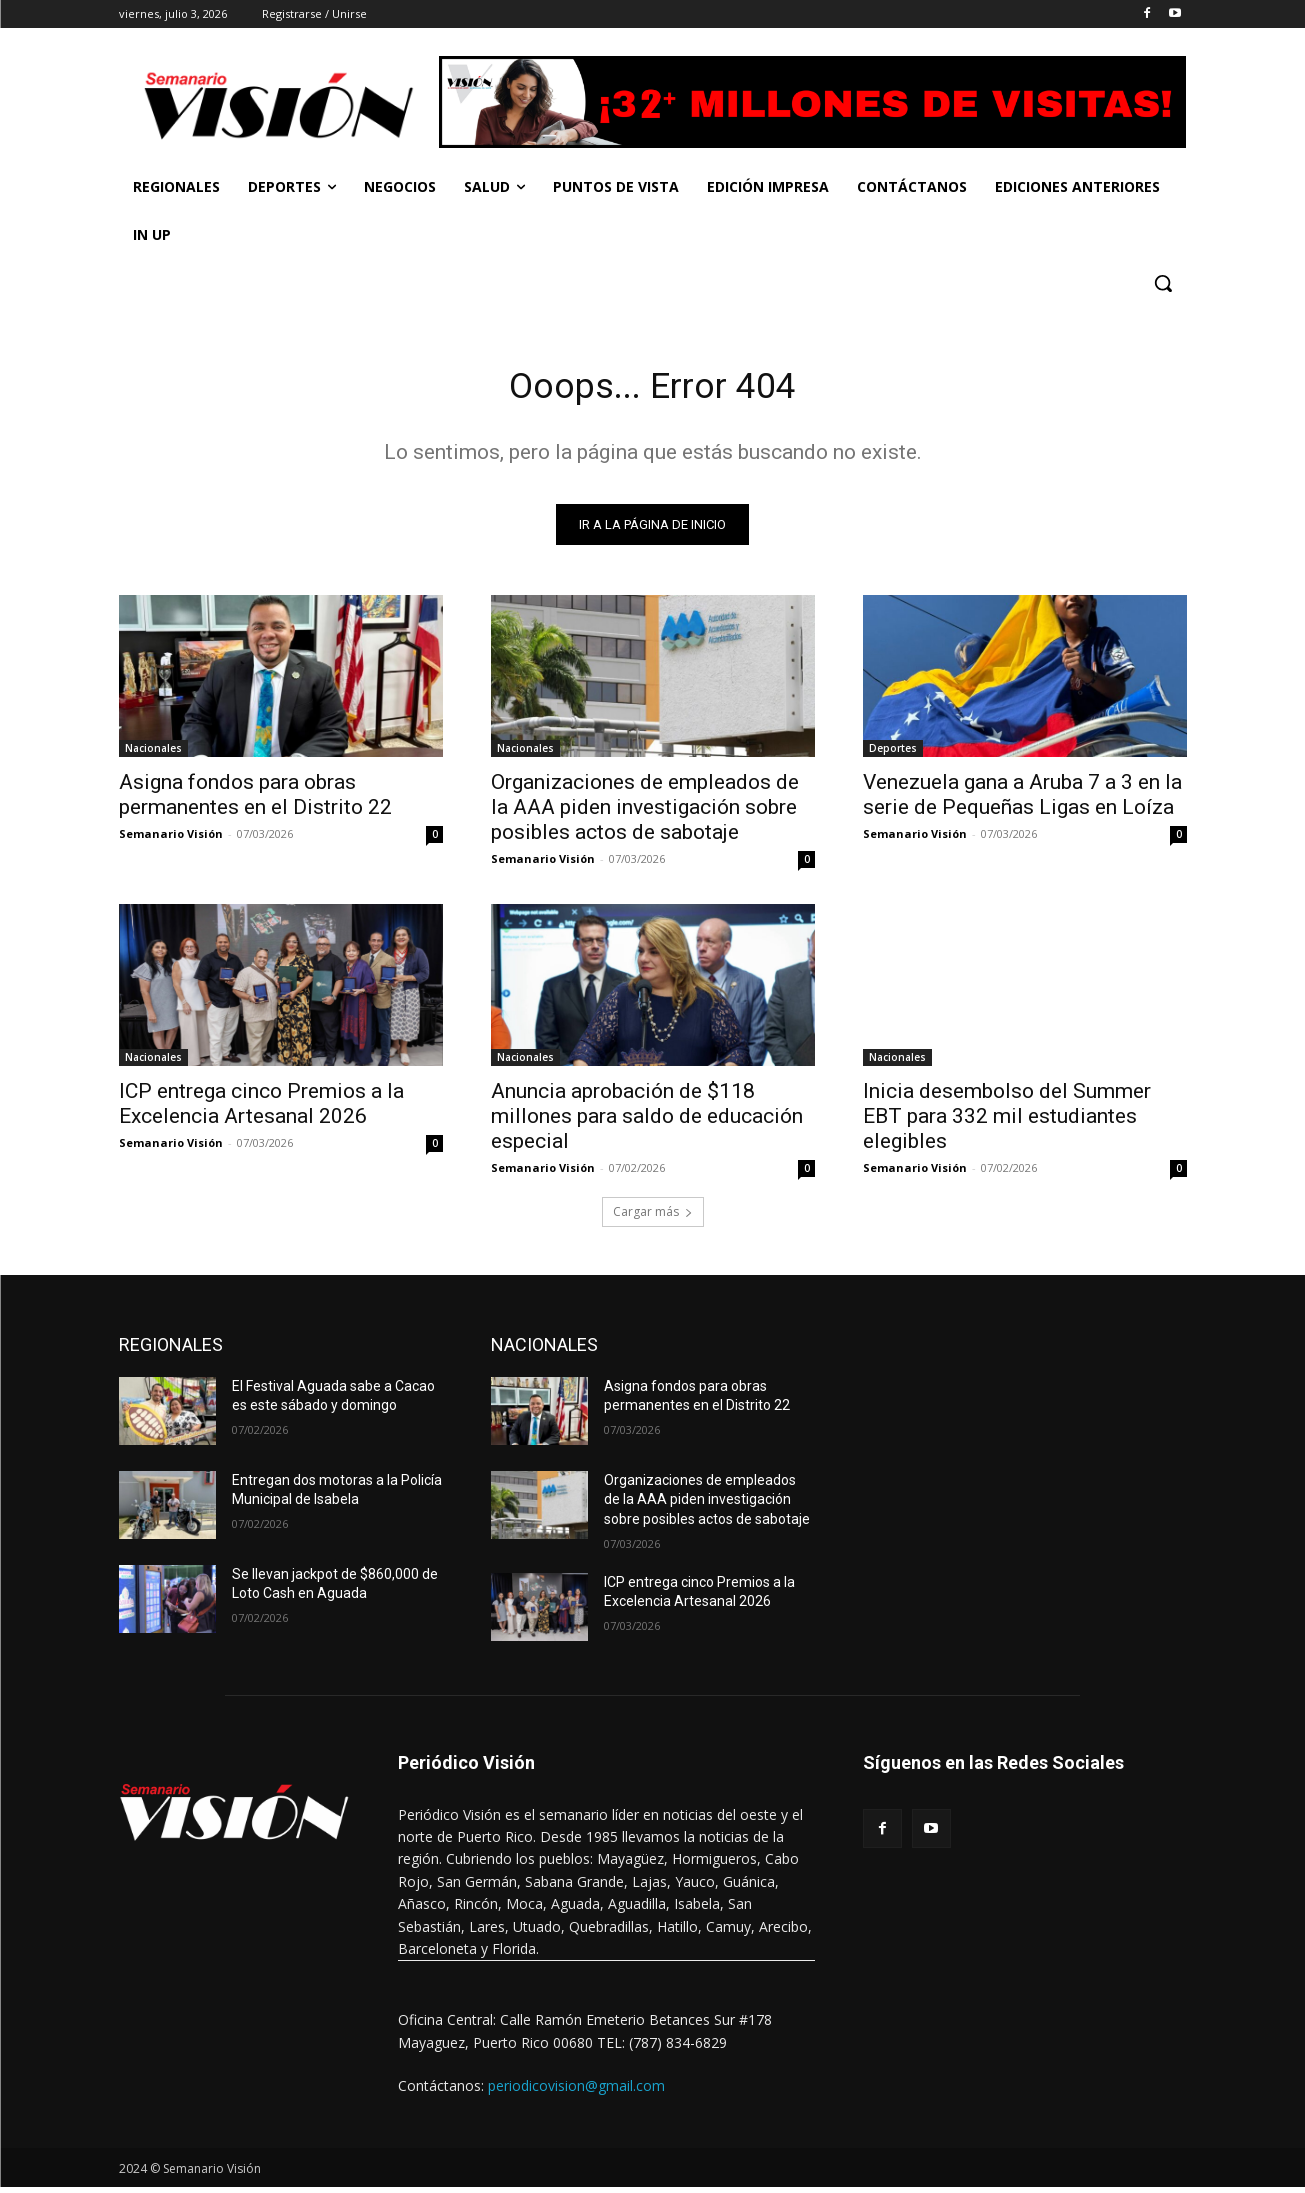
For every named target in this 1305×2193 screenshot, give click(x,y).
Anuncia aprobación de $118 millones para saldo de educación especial (647, 1122)
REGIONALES (171, 1350)
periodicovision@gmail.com (576, 2092)
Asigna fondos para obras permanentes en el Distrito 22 (255, 800)
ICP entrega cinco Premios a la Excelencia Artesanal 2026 (261, 1109)
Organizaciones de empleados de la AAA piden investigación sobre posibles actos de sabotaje (645, 813)
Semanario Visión (171, 839)
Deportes (893, 754)
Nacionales (153, 754)
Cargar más (653, 1217)
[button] (1163, 283)
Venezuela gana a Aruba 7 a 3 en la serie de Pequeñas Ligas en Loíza (1022, 800)
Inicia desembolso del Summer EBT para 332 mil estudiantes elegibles (1007, 1122)
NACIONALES (544, 1350)
